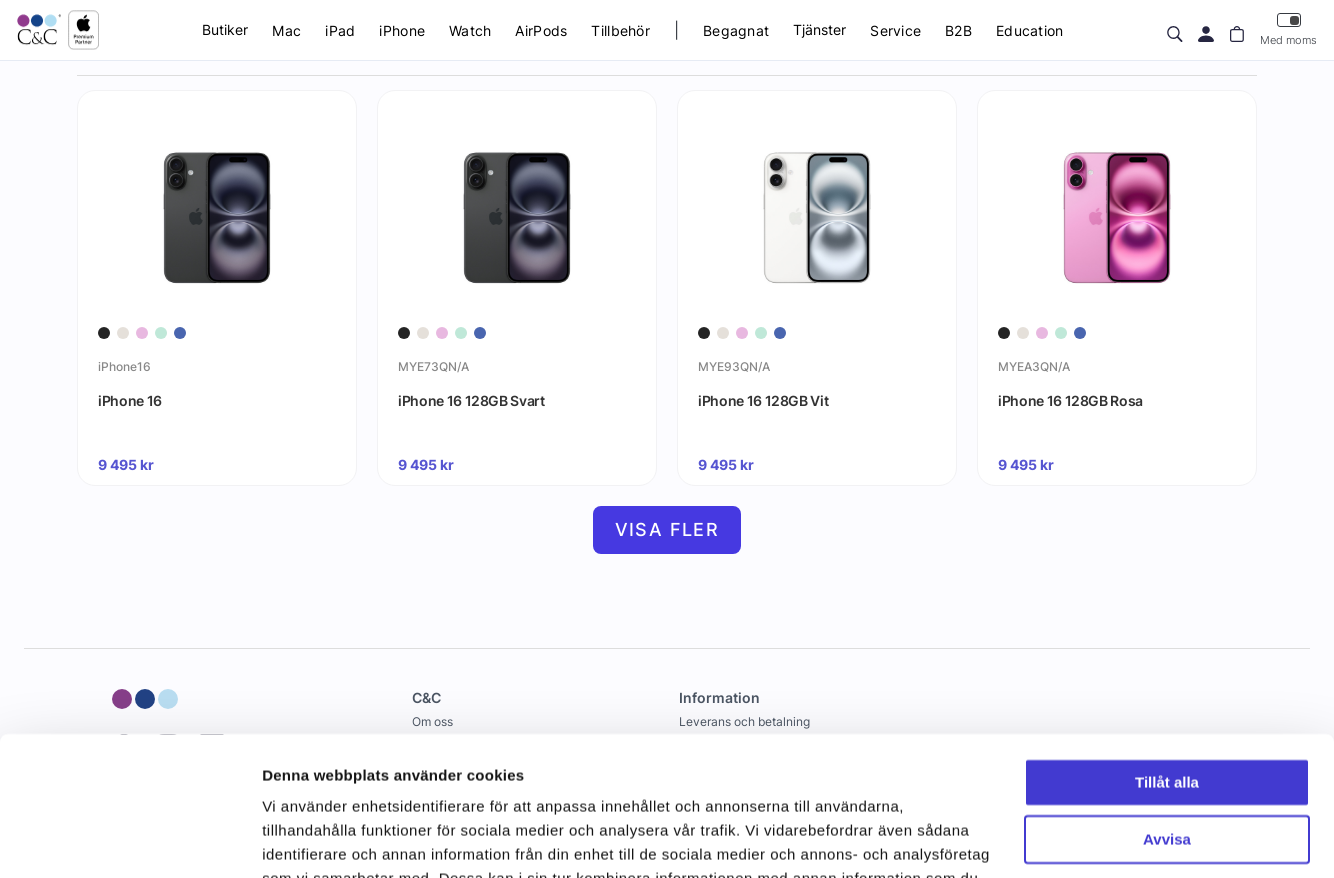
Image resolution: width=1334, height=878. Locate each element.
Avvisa (1167, 719)
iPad (340, 30)
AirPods (541, 30)
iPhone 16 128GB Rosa (1070, 400)
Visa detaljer (306, 838)
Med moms (1288, 29)
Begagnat (736, 30)
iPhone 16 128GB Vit (763, 400)
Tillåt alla (1167, 663)
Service (895, 30)
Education (1030, 30)
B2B (958, 30)
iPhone (402, 30)
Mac (286, 30)
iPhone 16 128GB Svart (471, 400)
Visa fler (667, 529)
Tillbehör (620, 30)
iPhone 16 (130, 400)
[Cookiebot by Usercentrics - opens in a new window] (129, 839)
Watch (470, 30)
